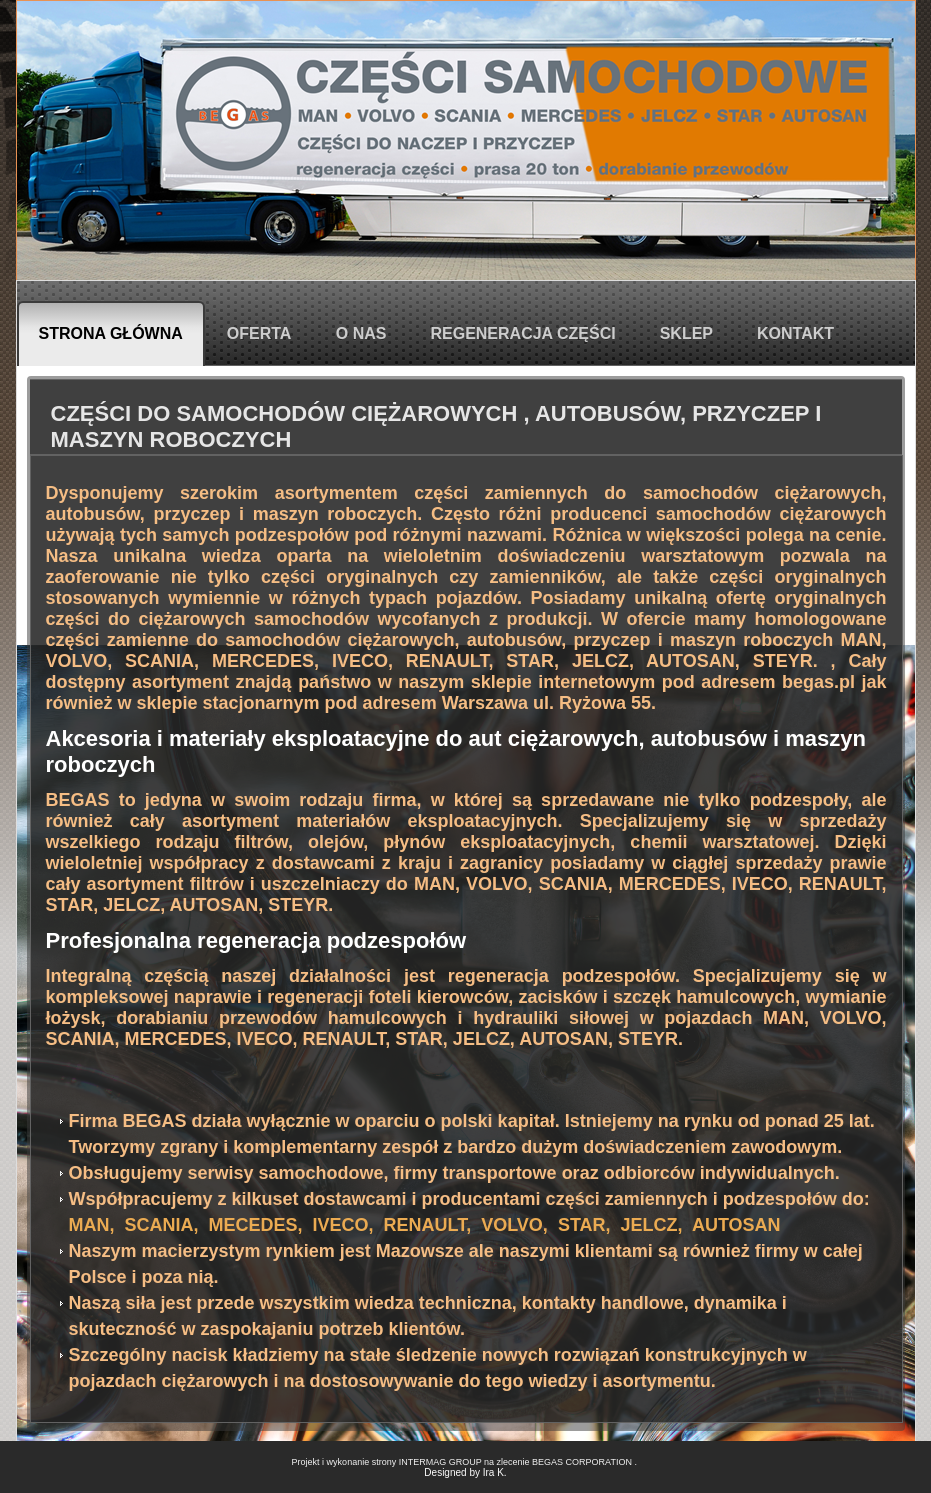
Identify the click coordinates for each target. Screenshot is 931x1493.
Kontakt (795, 333)
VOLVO (77, 661)
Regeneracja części (522, 333)
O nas (361, 333)
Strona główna (111, 333)
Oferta (259, 333)
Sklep (686, 333)
